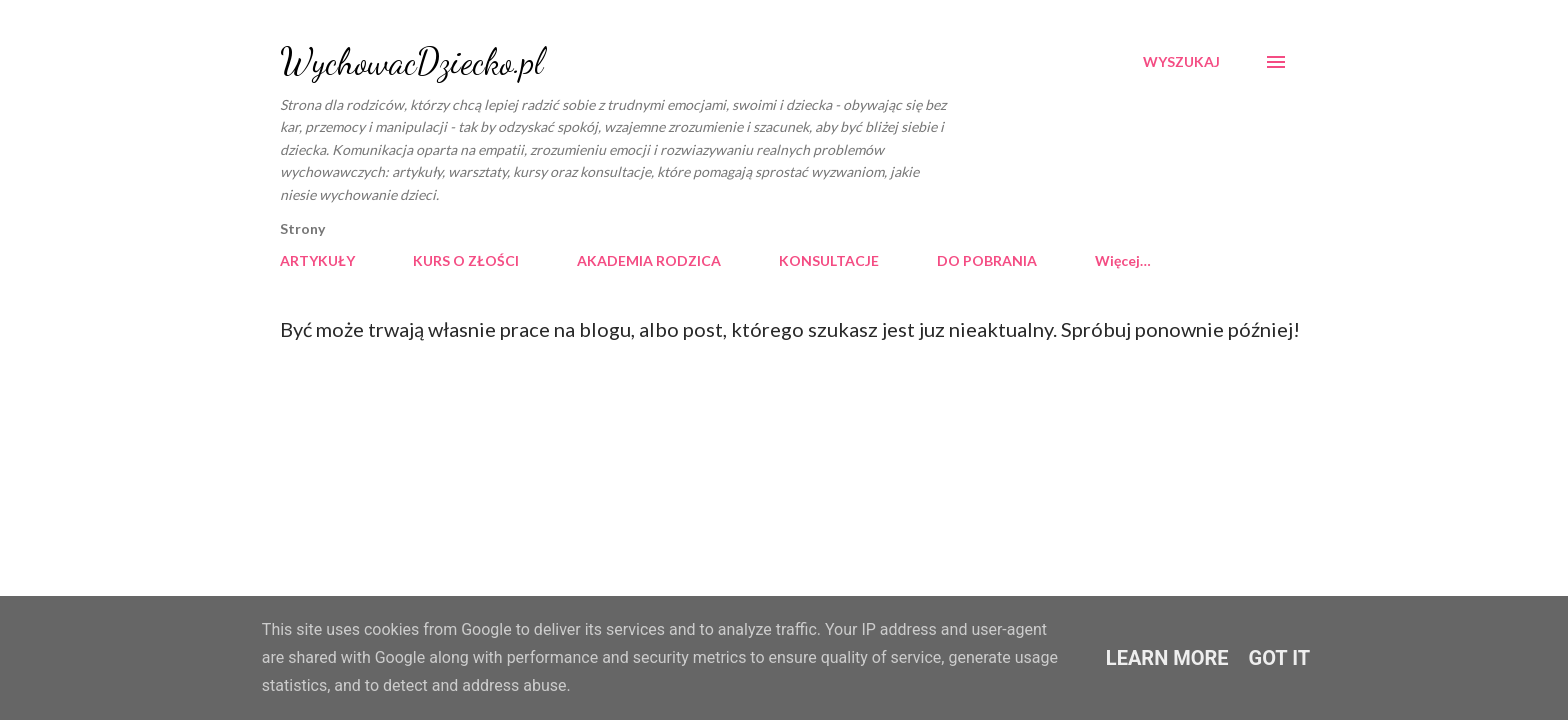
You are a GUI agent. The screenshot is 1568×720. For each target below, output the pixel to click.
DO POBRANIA (987, 260)
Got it (1280, 658)
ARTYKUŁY (317, 260)
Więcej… (1123, 260)
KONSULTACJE (829, 260)
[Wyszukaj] (1181, 62)
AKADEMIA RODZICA (649, 260)
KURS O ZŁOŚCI (466, 260)
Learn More (1167, 658)
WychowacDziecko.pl (411, 61)
